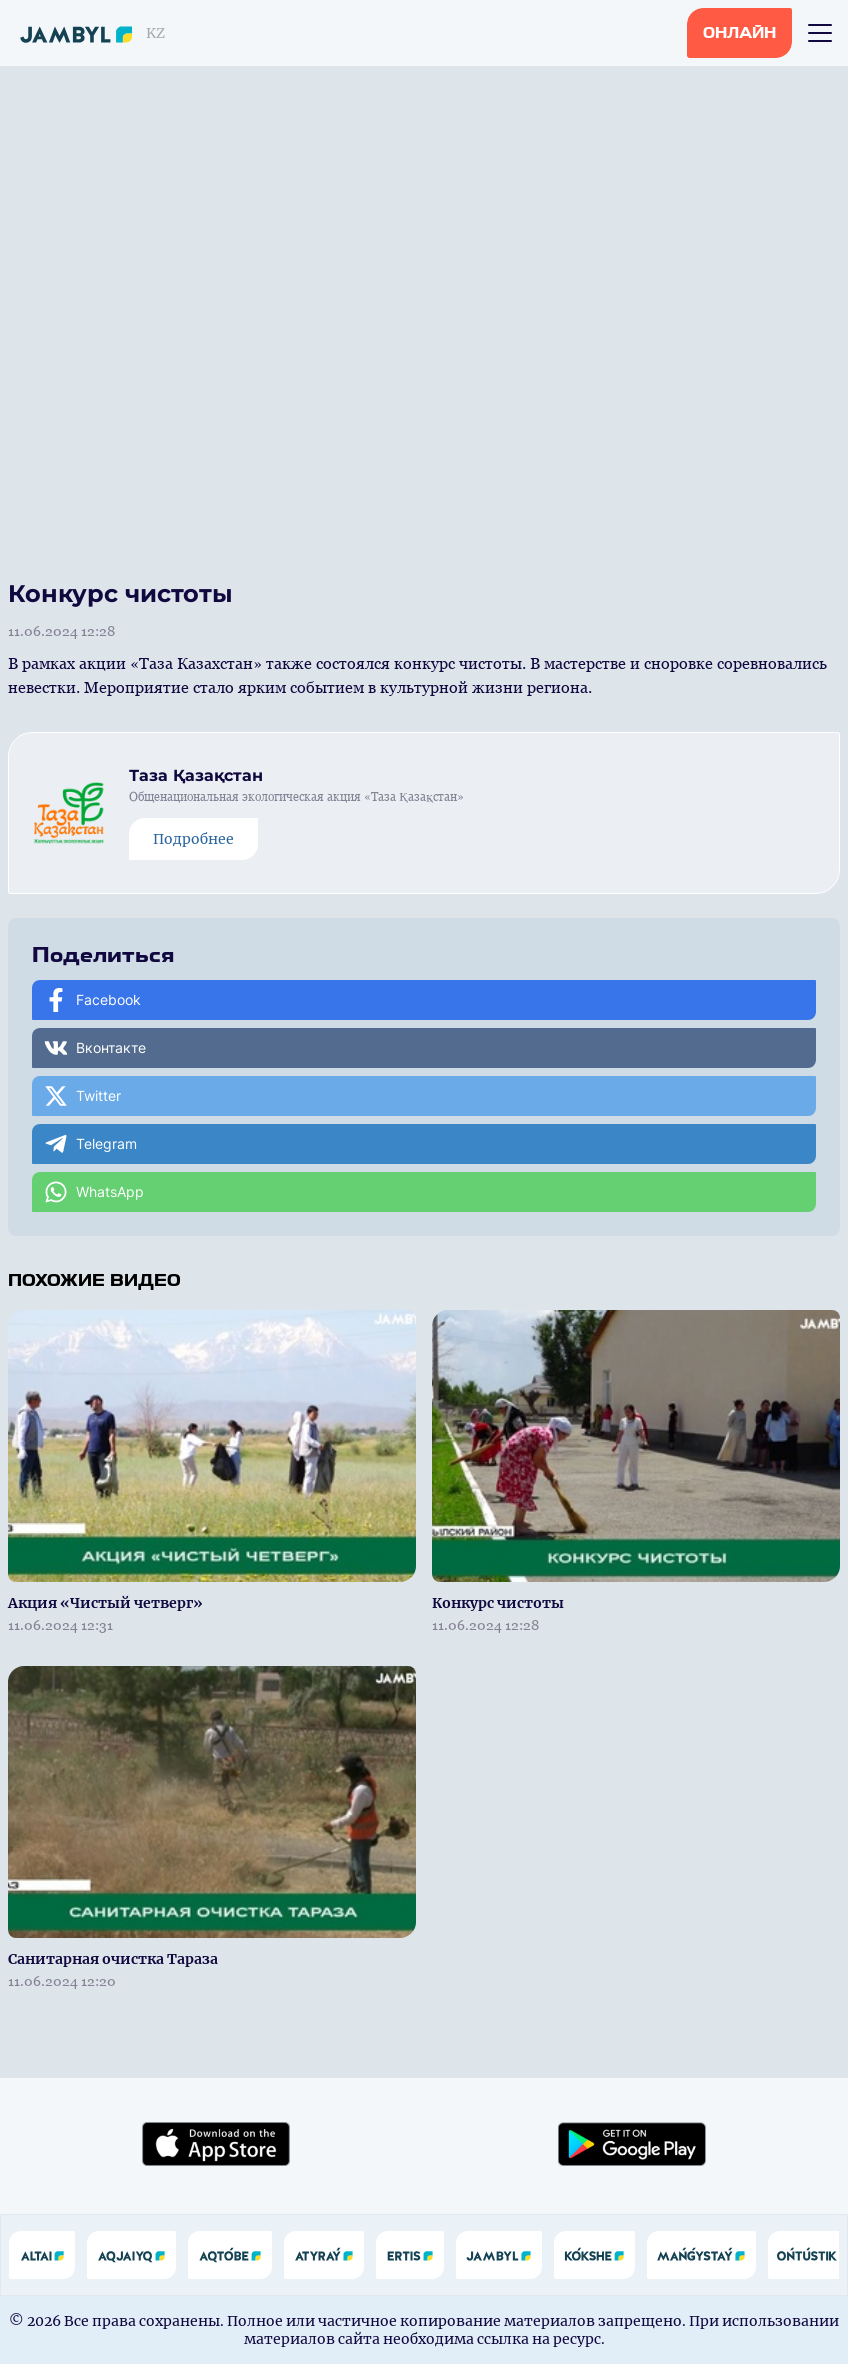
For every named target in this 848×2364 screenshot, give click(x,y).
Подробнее (193, 839)
